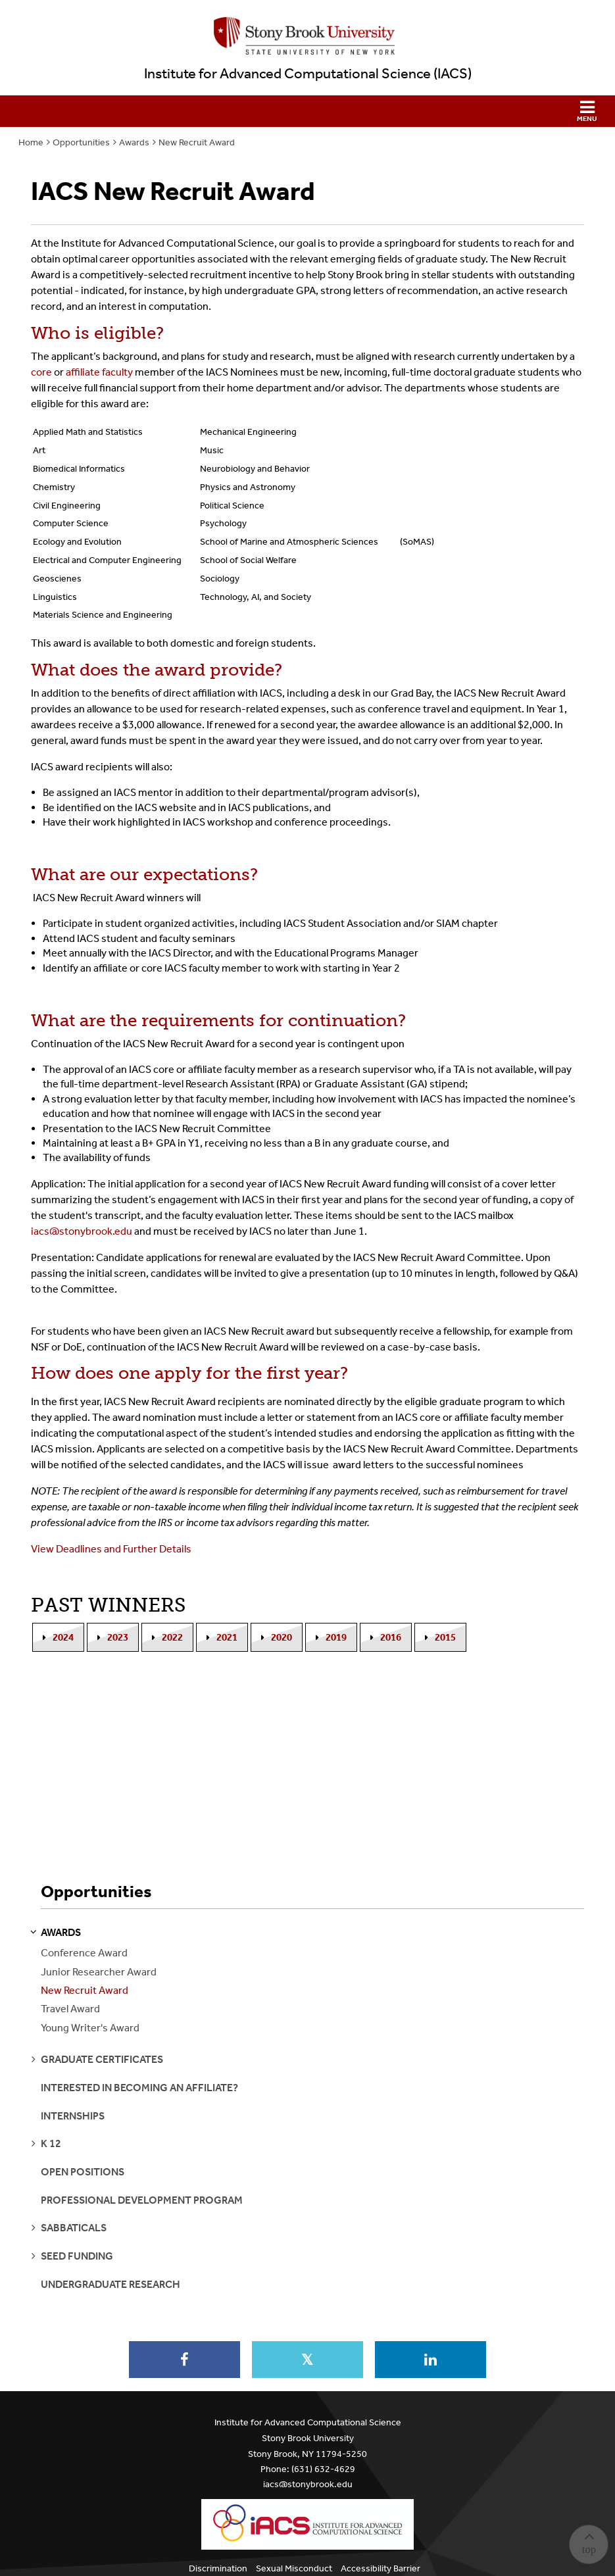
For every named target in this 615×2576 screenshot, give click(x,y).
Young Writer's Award (90, 2027)
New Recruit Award (197, 142)
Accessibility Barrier (380, 2568)
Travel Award (70, 2008)
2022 (172, 1637)
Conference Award (84, 1952)
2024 (63, 1637)
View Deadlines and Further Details (111, 1549)
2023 (117, 1637)
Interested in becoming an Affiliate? (139, 2087)
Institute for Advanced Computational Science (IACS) (308, 73)
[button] (307, 111)
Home (30, 142)
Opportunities (81, 142)
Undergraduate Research (110, 2284)
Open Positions (82, 2172)
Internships (73, 2116)
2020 (281, 1637)
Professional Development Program (142, 2200)
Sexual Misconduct (294, 2568)
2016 (390, 1637)
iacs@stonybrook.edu (308, 2484)
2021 (226, 1637)
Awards (134, 142)
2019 (336, 1637)
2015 (445, 1637)
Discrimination (218, 2568)
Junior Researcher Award (99, 1972)
